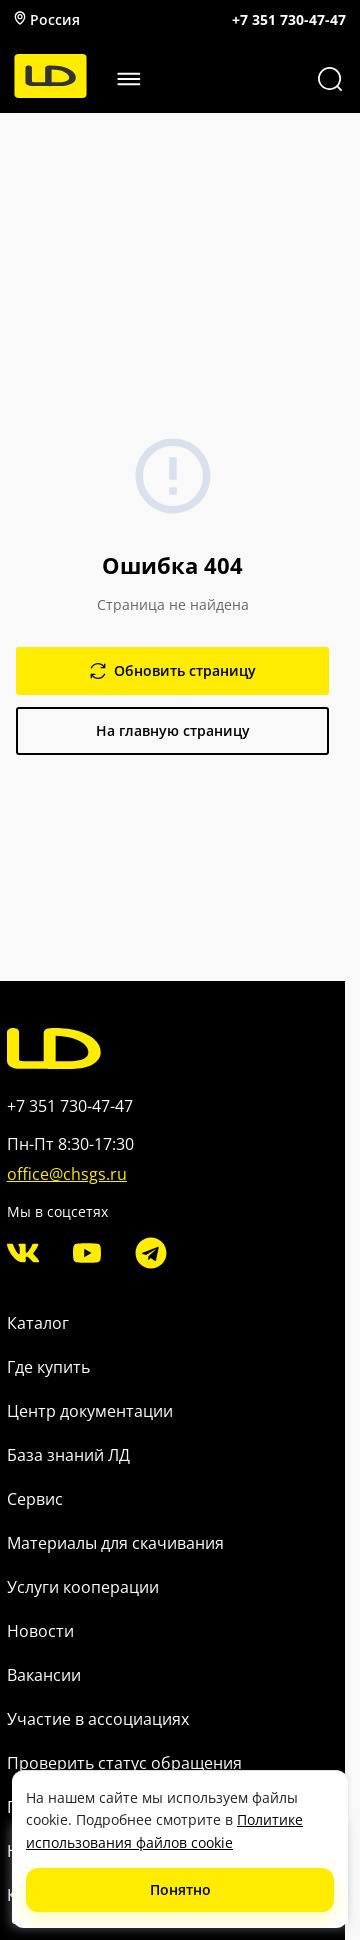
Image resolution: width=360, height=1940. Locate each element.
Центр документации (90, 1411)
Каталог (38, 1323)
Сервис (35, 1499)
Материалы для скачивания (115, 1543)
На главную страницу (173, 730)
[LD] (50, 92)
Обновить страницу (173, 670)
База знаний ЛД (68, 1455)
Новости (40, 1631)
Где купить (48, 1367)
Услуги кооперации (83, 1587)
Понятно (180, 1889)
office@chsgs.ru (67, 1174)
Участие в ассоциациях (98, 1719)
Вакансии (44, 1675)
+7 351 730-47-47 (289, 19)
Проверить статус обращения (124, 1763)
